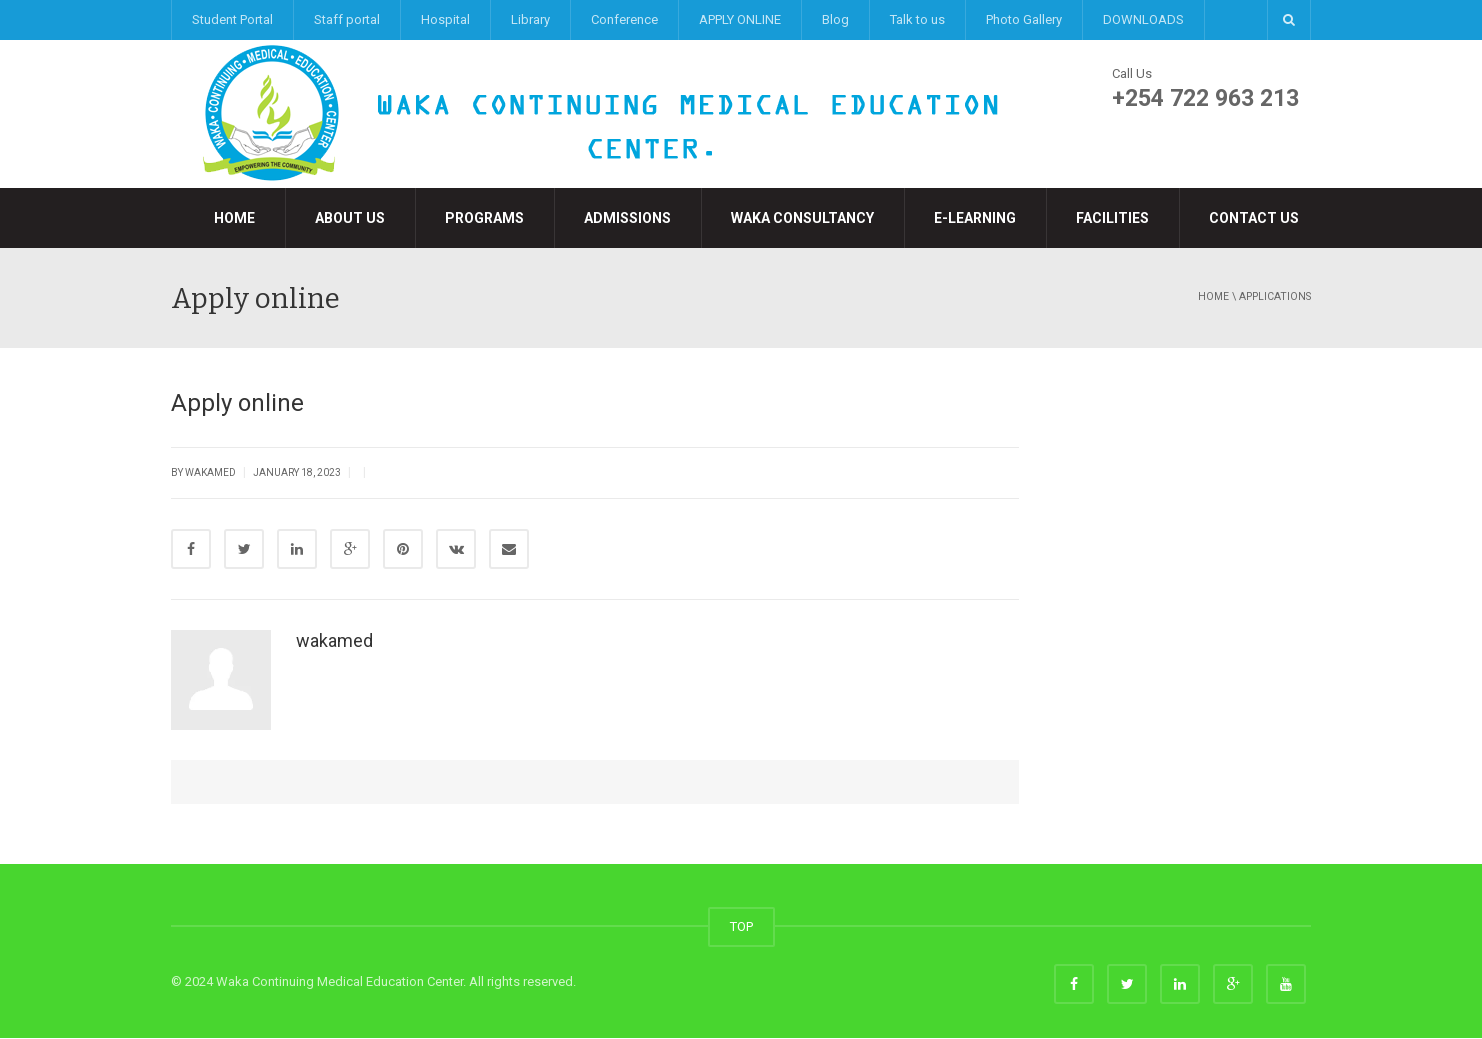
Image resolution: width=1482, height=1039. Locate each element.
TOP (741, 927)
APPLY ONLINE (740, 19)
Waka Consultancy (802, 218)
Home (234, 218)
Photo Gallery (1024, 19)
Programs (484, 218)
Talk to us (917, 19)
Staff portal (347, 19)
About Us (350, 218)
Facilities (1112, 218)
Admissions (627, 218)
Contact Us (1254, 218)
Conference (624, 19)
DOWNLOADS (1143, 19)
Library (530, 19)
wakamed (334, 640)
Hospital (445, 19)
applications (1275, 296)
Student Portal (232, 19)
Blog (835, 19)
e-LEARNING (975, 218)
